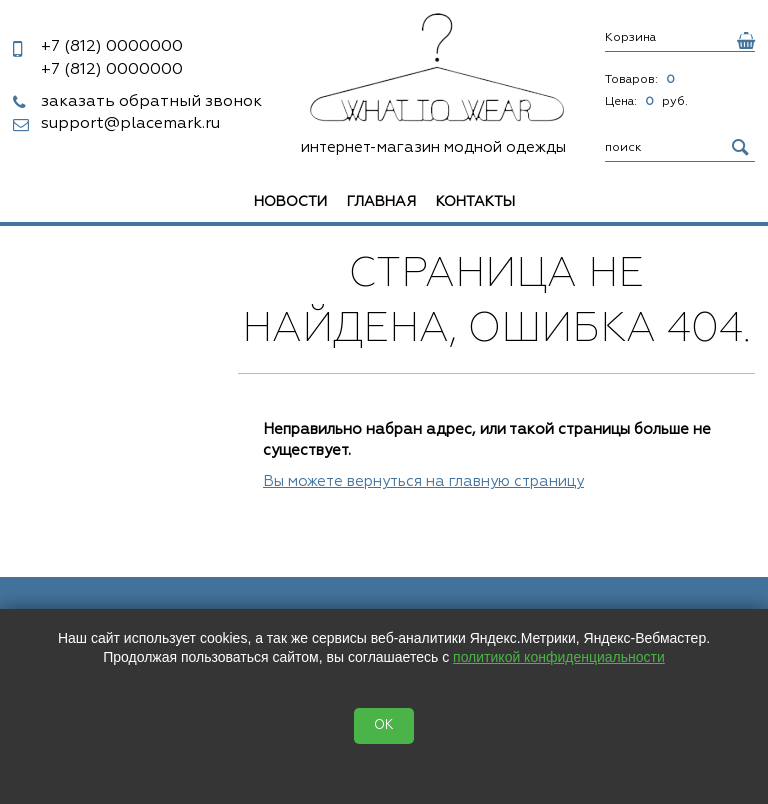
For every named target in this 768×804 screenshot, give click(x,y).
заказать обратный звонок (151, 102)
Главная (381, 202)
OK (384, 725)
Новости (290, 202)
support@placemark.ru (130, 124)
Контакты (475, 202)
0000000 (112, 47)
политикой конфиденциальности (559, 657)
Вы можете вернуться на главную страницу (423, 481)
